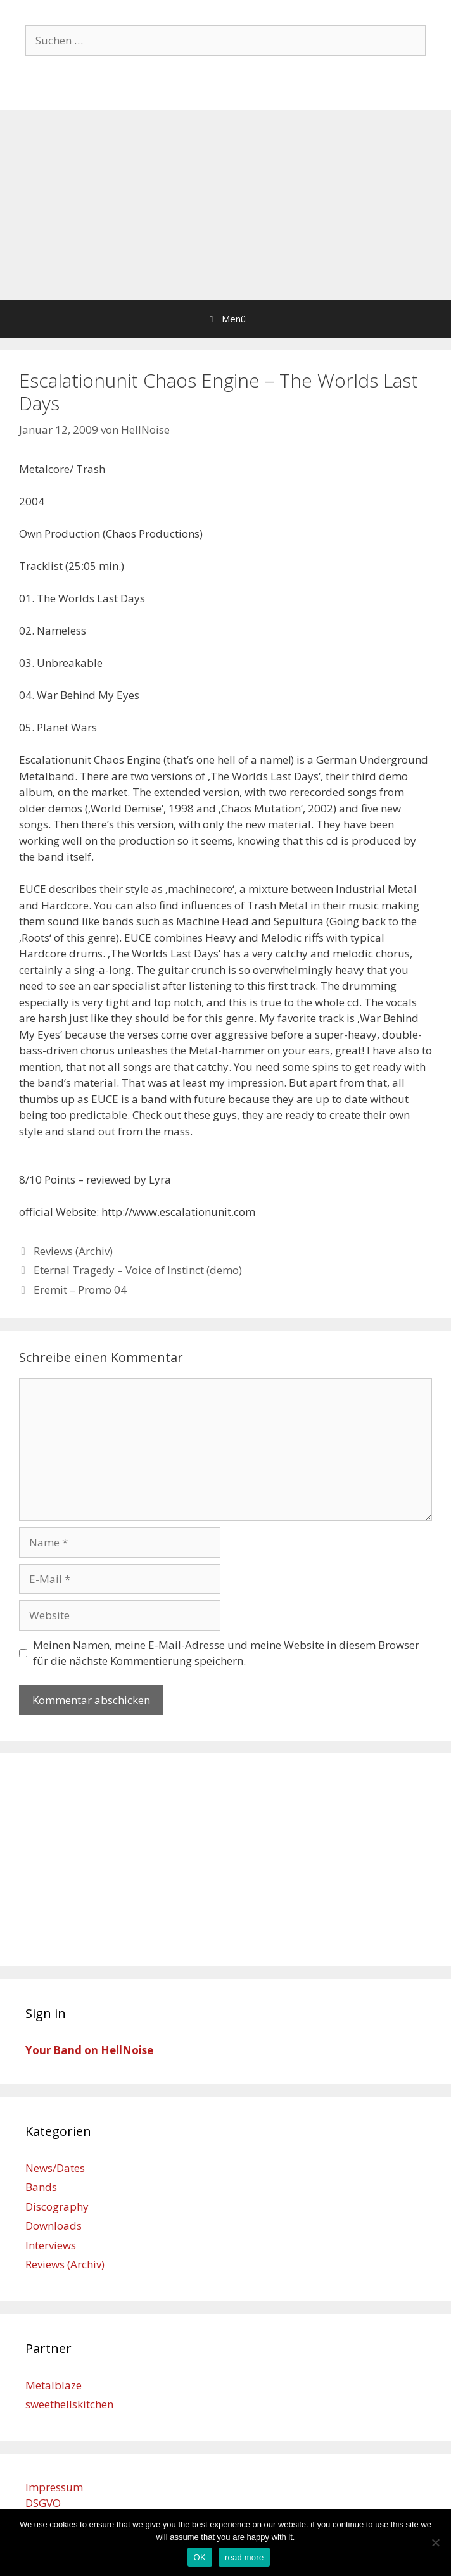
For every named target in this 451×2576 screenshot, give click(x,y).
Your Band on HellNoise (89, 2050)
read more (244, 2557)
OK (200, 2557)
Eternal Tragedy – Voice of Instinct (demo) (138, 1270)
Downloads (53, 2225)
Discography (57, 2206)
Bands (41, 2187)
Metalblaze (53, 2385)
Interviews (50, 2245)
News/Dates (55, 2168)
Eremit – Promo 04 (80, 1289)
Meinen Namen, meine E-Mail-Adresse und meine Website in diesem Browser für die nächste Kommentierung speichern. (226, 1653)
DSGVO (43, 2503)
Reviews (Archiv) (73, 1251)
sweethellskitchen (69, 2404)
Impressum (54, 2487)
